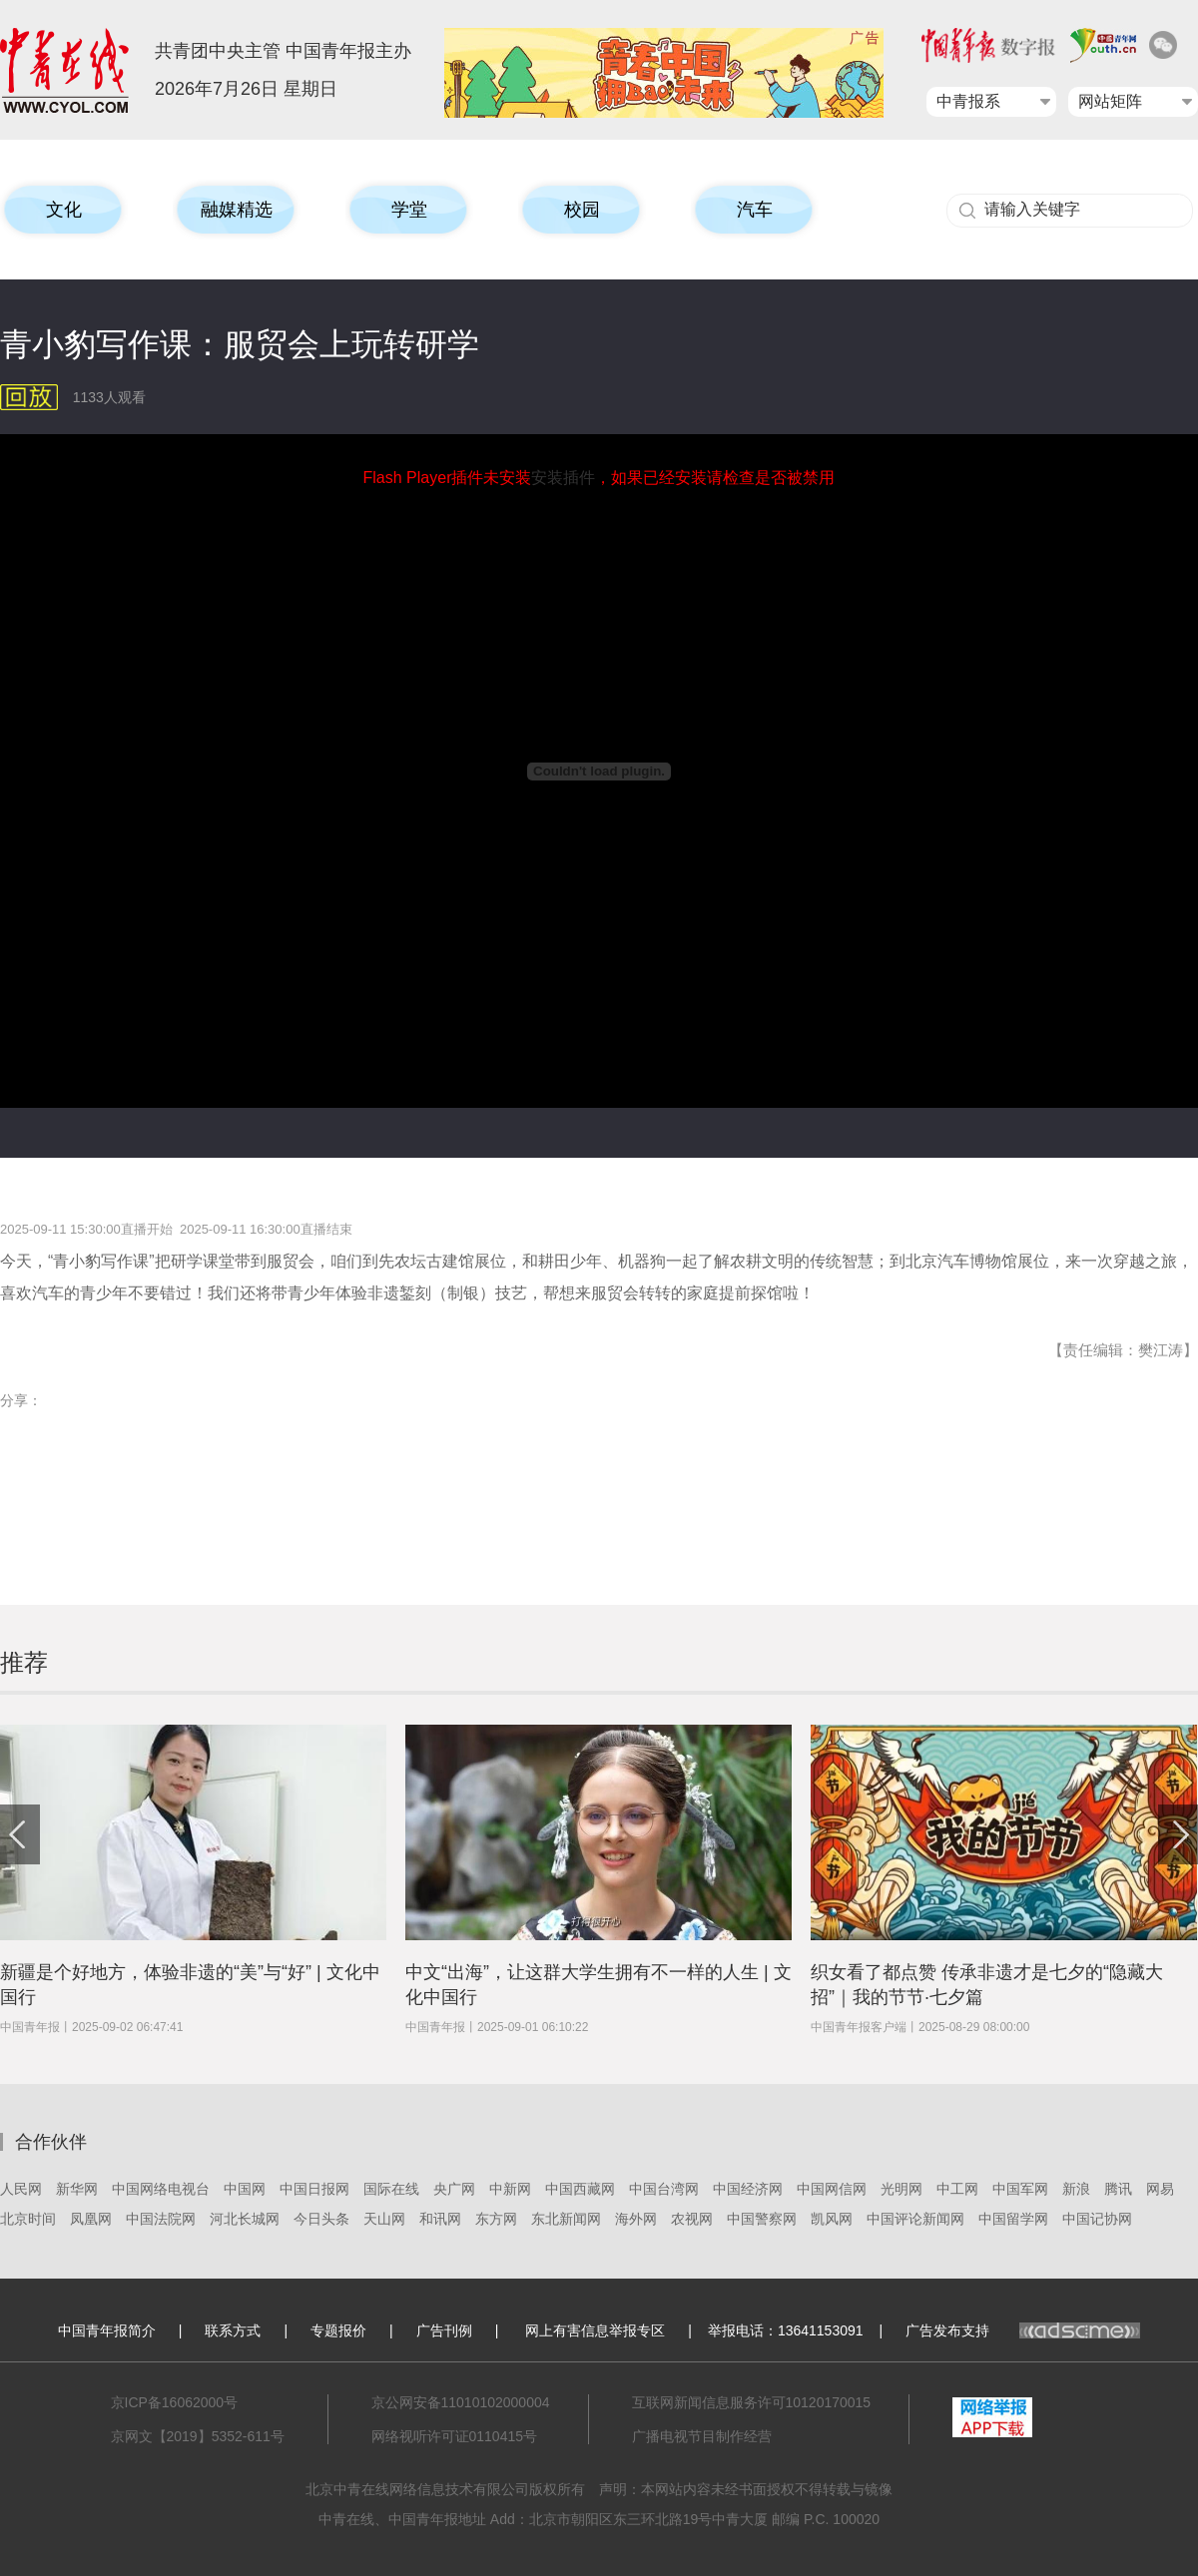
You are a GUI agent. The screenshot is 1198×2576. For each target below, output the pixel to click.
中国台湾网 (664, 2189)
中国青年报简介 (107, 2330)
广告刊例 (444, 2330)
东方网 (496, 2219)
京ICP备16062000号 (175, 2402)
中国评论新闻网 (915, 2219)
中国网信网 (832, 2189)
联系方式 (233, 2330)
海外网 (636, 2219)
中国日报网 (314, 2189)
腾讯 (1118, 2189)
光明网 (901, 2189)
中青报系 (968, 101)
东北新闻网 (566, 2219)
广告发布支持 (1022, 2330)
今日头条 (321, 2219)
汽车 (755, 210)
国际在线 (391, 2189)
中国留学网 (1013, 2219)
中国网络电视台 (161, 2189)
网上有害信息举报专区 (595, 2330)
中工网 (957, 2189)
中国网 (245, 2189)
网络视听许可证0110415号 (454, 2436)
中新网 (510, 2189)
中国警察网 (762, 2219)
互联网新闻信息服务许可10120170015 (752, 2402)
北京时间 (28, 2219)
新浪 (1076, 2189)
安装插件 (563, 477)
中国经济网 (748, 2189)
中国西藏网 (580, 2189)
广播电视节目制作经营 (702, 2436)
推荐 (24, 1662)
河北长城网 (245, 2219)
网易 (1160, 2189)
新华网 (77, 2189)
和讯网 (440, 2219)
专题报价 (338, 2330)
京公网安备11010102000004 (460, 2402)
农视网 (692, 2219)
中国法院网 (161, 2219)
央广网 (454, 2189)
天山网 (384, 2219)
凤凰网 (91, 2219)
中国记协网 (1097, 2219)
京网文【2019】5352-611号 (198, 2436)
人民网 (21, 2189)
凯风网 (832, 2219)
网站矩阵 (1110, 101)
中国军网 (1020, 2189)
